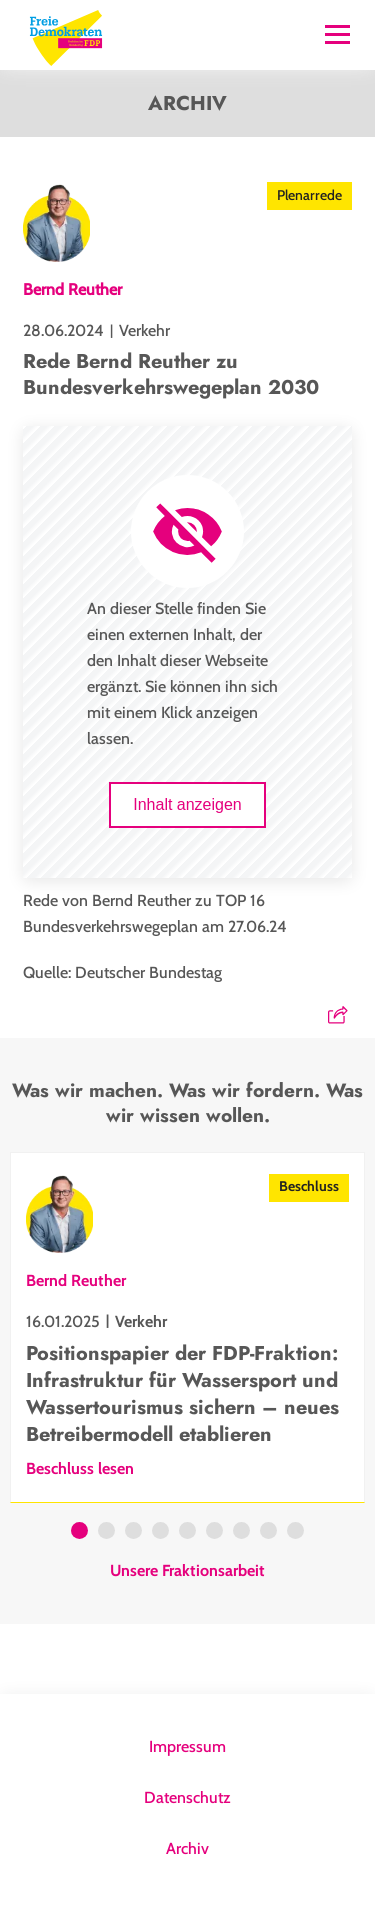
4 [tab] (160, 1533)
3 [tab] (133, 1533)
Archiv (187, 1848)
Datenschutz (187, 1797)
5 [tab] (187, 1533)
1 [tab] (79, 1533)
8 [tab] (268, 1533)
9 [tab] (295, 1533)
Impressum (187, 1746)
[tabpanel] (187, 1327)
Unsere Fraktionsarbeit (187, 1571)
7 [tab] (241, 1533)
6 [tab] (214, 1533)
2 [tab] (106, 1533)
